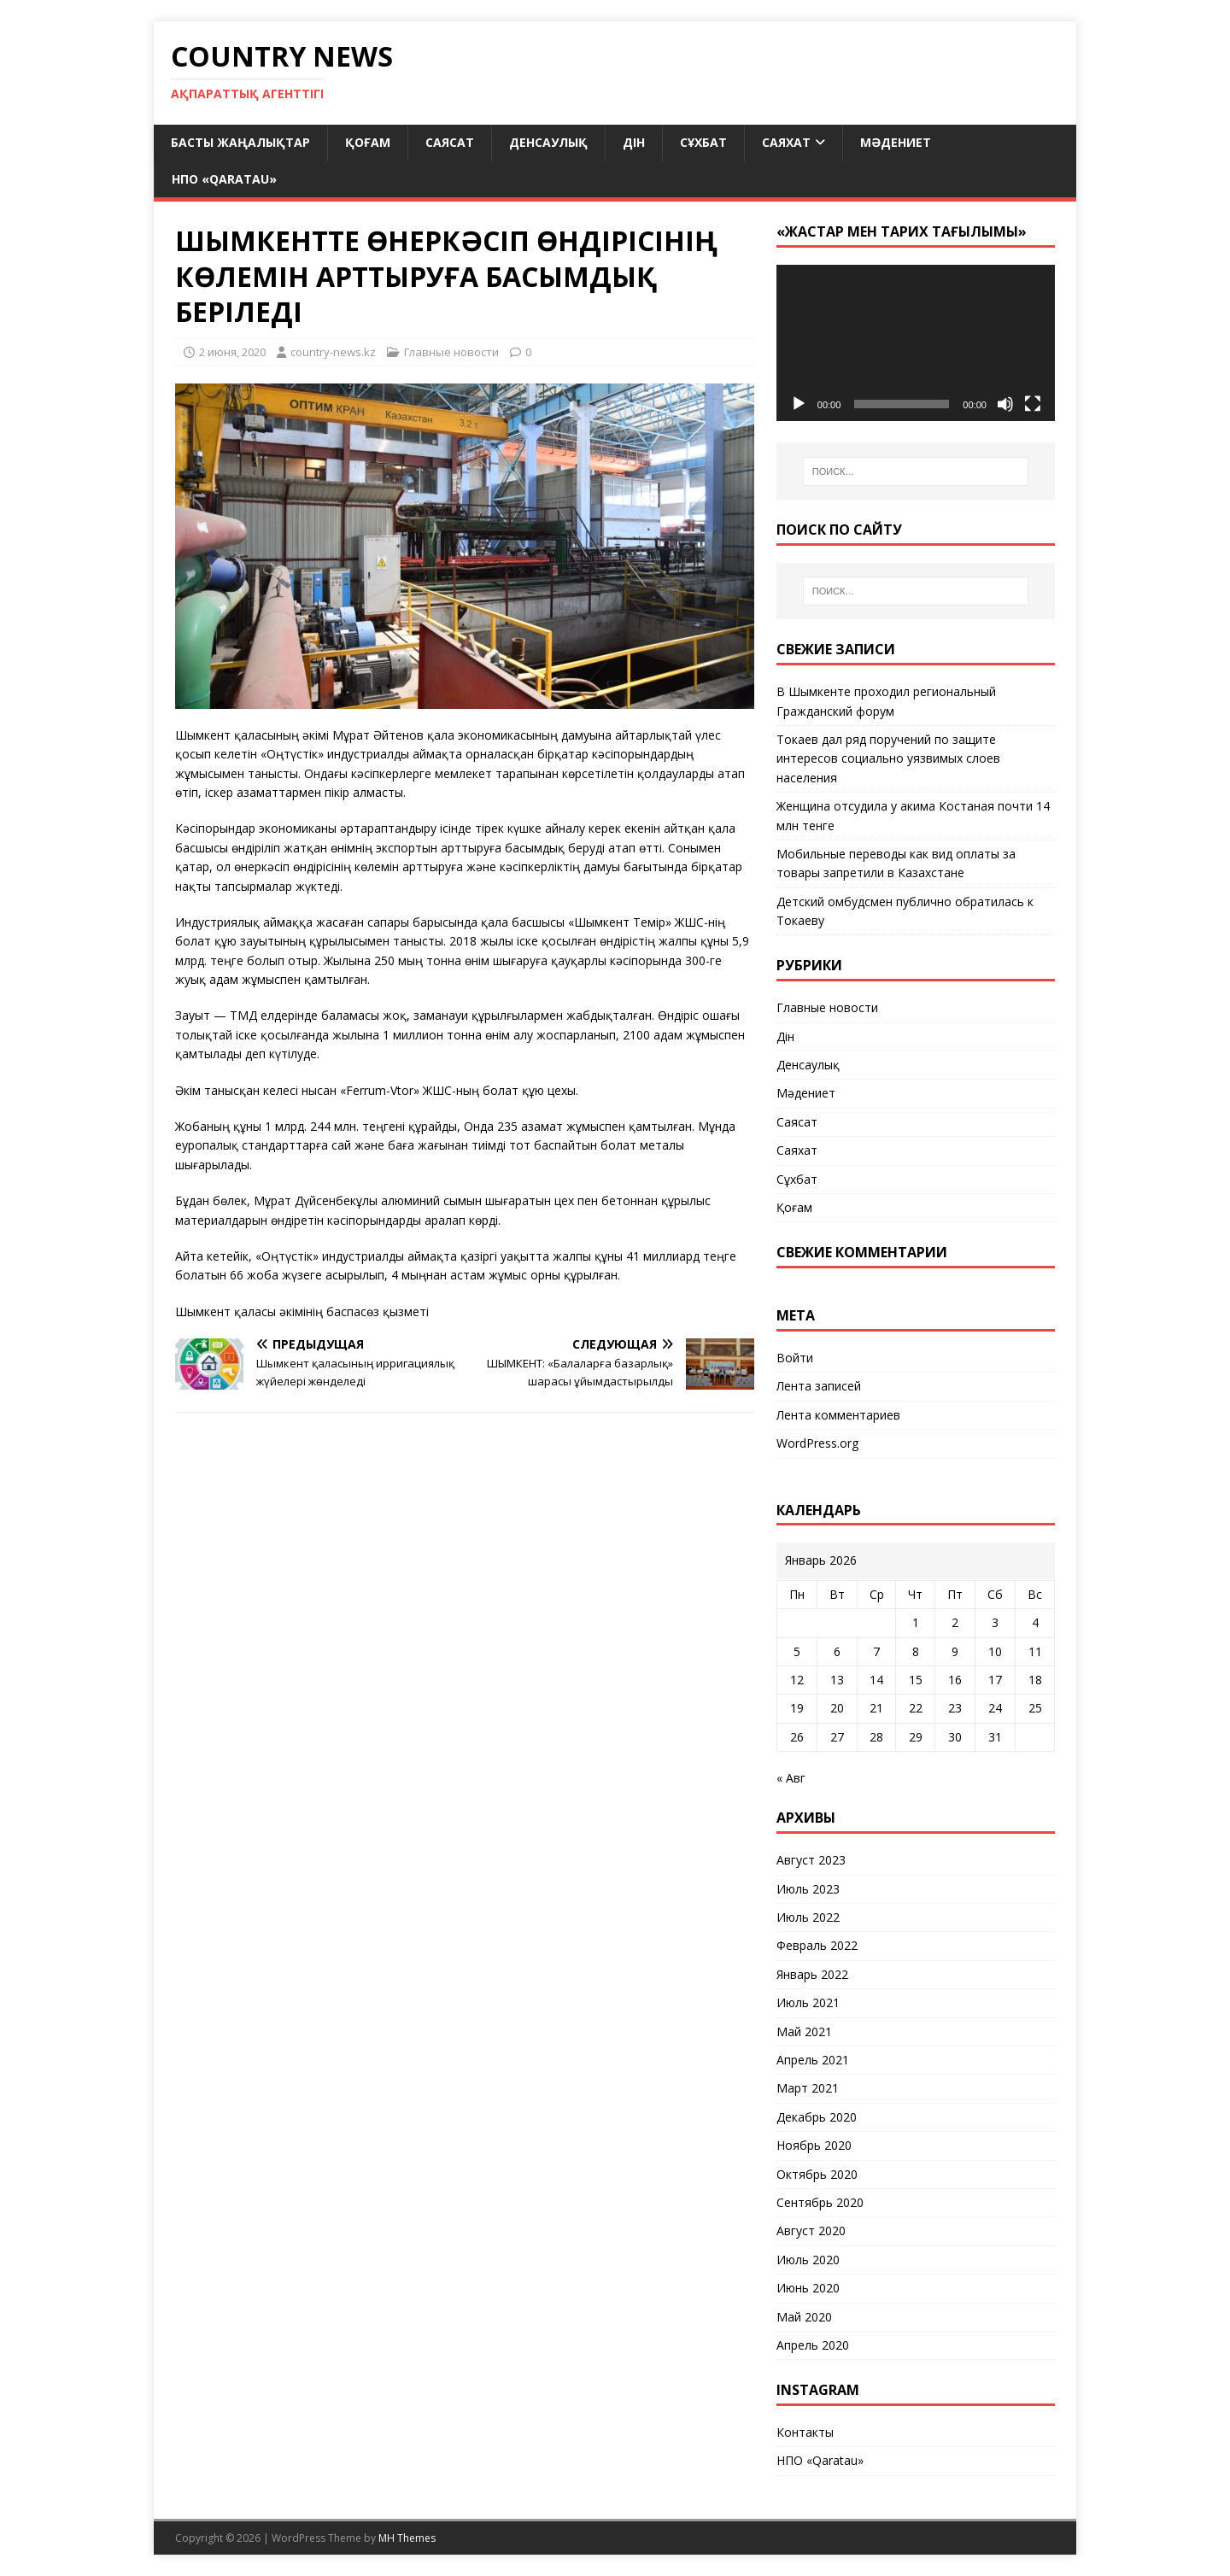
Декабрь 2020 (816, 2117)
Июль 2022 (808, 1917)
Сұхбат (703, 142)
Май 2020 (804, 2317)
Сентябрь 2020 (820, 2202)
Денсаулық (548, 142)
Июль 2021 (808, 2002)
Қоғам (367, 142)
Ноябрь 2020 (814, 2145)
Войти (794, 1357)
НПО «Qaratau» (224, 179)
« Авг (790, 1778)
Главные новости (451, 352)
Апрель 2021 (812, 2060)
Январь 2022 (812, 1974)
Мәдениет (895, 142)
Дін (634, 142)
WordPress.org (817, 1443)
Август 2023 (811, 1860)
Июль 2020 (808, 2259)
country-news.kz (333, 352)
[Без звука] (1005, 404)
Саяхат (786, 142)
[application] (915, 343)
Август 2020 (811, 2230)
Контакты (805, 2432)
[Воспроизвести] (798, 404)
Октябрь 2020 (817, 2174)
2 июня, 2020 (232, 352)
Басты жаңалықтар (240, 142)
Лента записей (818, 1386)
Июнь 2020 (808, 2288)
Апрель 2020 (812, 2345)
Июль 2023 (808, 1889)
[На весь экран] (1032, 404)
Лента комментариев (838, 1415)
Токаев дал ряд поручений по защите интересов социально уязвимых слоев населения (888, 758)
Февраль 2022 (817, 1945)
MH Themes (407, 2538)
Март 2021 (807, 2088)
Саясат (449, 142)
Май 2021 (804, 2031)
